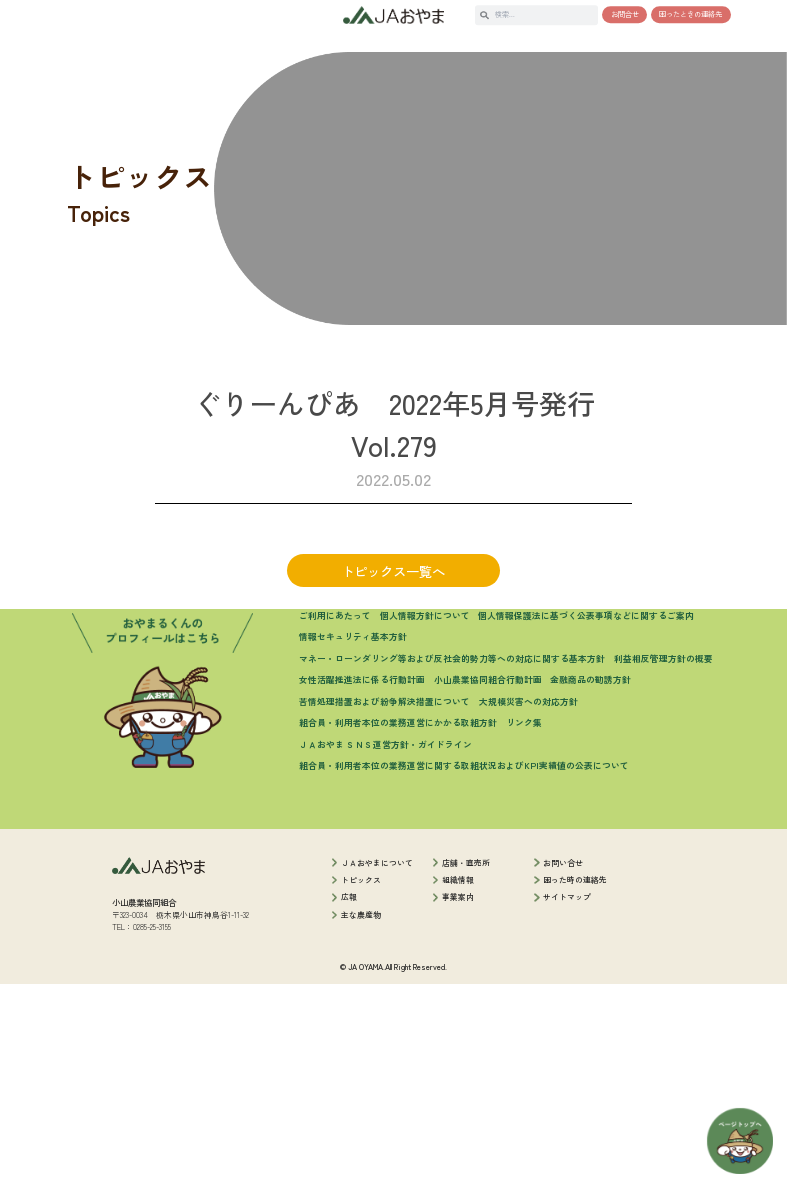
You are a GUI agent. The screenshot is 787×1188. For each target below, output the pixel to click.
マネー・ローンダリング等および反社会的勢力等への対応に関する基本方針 (452, 862)
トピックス (361, 1084)
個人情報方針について (425, 819)
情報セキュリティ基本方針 (353, 841)
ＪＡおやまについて (377, 1066)
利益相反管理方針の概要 (663, 862)
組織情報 (458, 1084)
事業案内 (458, 1101)
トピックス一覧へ (393, 616)
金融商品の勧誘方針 (590, 884)
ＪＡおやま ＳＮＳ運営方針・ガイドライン (385, 948)
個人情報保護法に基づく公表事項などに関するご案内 (586, 819)
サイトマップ (567, 1101)
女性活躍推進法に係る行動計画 (362, 884)
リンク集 (524, 927)
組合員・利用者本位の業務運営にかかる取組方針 (398, 927)
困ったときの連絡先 (690, 14)
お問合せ (625, 14)
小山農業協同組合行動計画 (488, 884)
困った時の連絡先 (575, 1084)
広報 (349, 1101)
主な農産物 (361, 1118)
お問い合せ (563, 1066)
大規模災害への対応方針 (528, 905)
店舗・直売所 (466, 1066)
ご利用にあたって (335, 819)
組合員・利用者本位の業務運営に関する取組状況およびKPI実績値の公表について (464, 970)
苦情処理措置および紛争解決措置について (384, 905)
